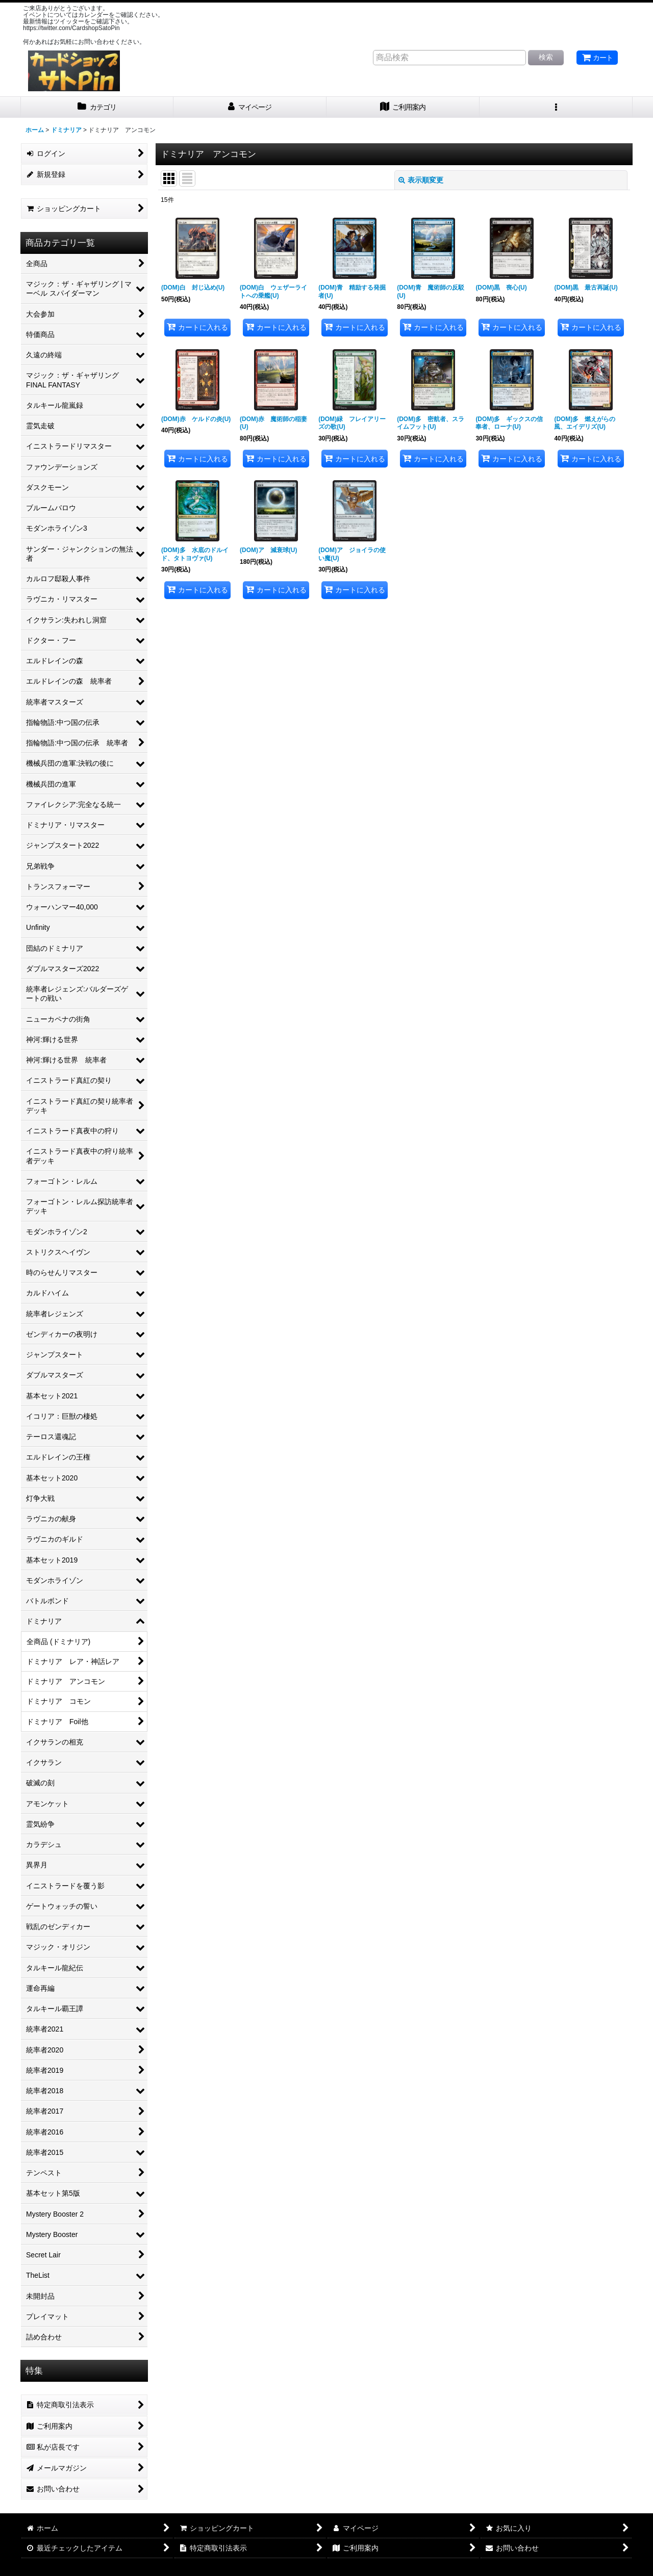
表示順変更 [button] (420, 180)
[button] (556, 107)
